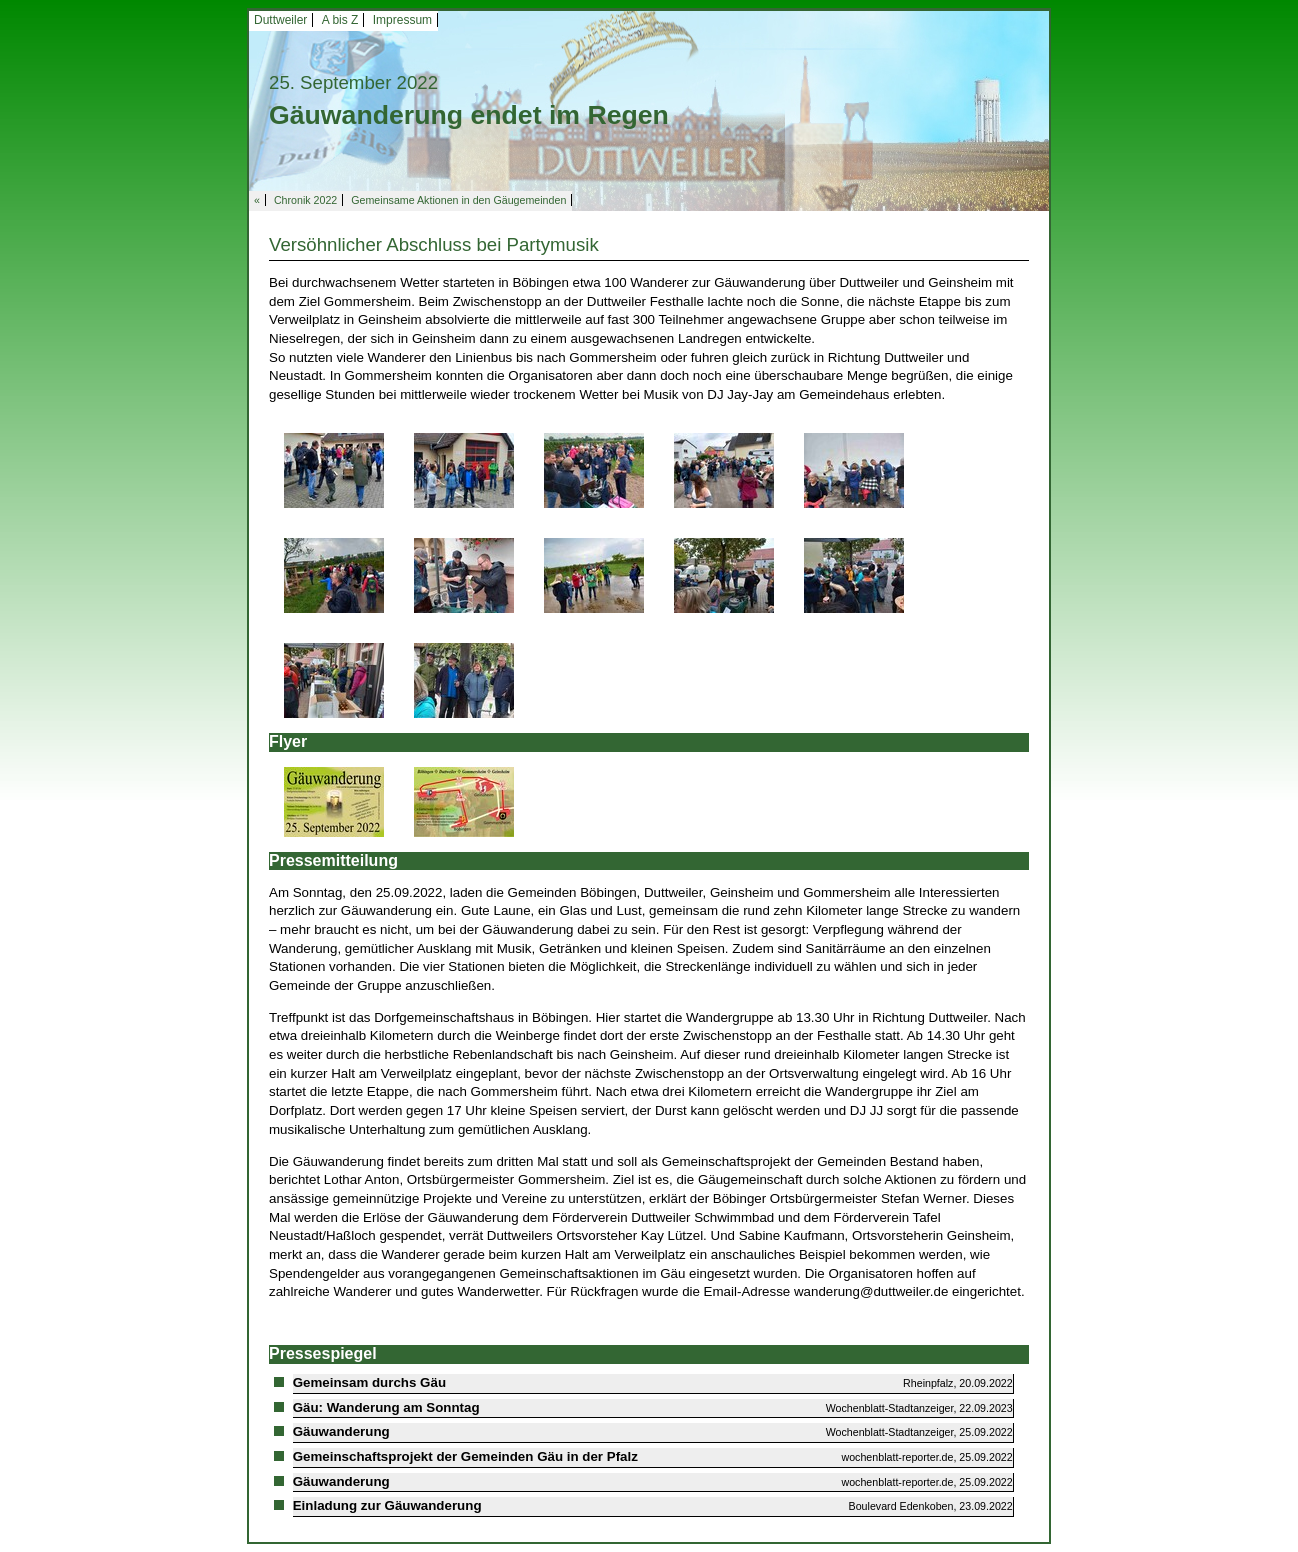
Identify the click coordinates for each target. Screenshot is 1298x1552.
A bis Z (340, 20)
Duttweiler (280, 20)
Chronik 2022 (305, 200)
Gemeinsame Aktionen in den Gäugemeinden (458, 200)
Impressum (402, 20)
